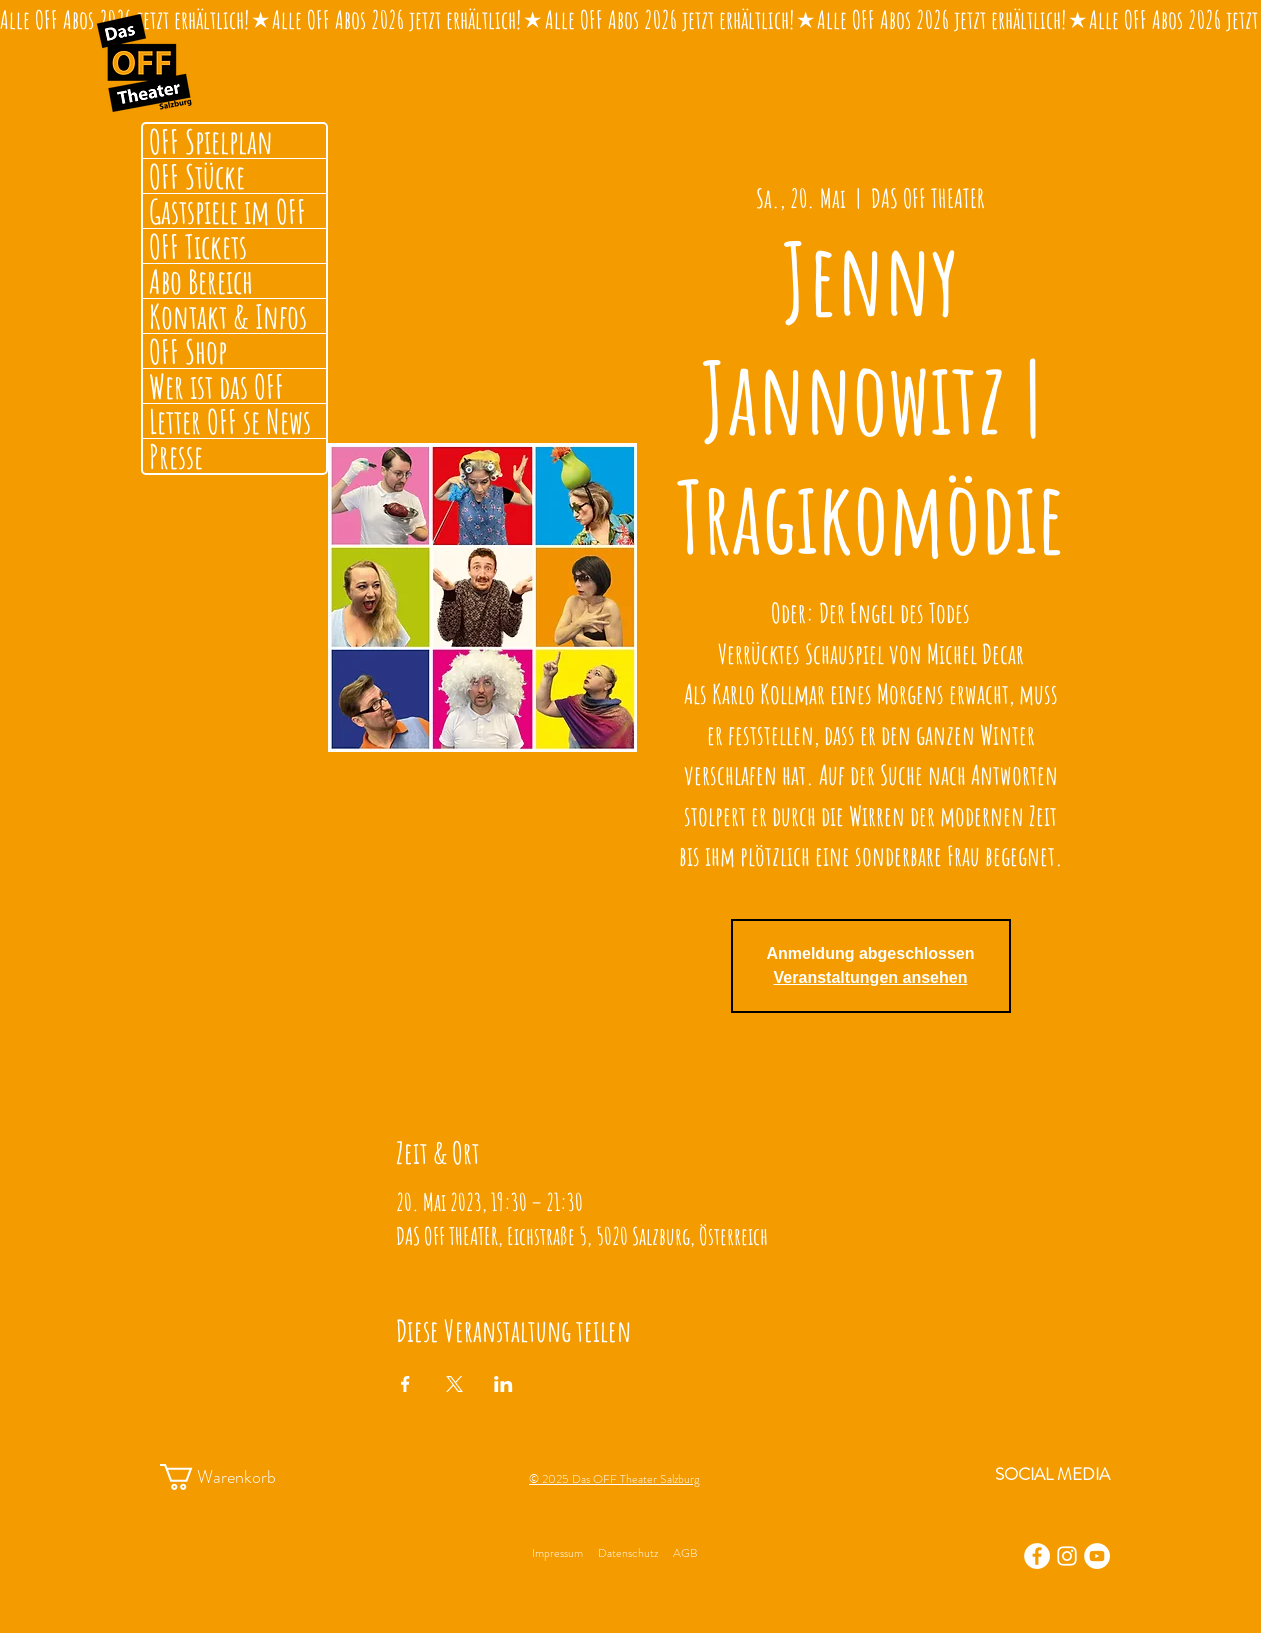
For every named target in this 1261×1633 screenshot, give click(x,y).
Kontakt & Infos (228, 316)
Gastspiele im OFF (227, 211)
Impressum (557, 1553)
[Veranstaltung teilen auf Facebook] (405, 1384)
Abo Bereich (201, 281)
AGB (685, 1553)
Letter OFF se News (230, 421)
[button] (236, 1477)
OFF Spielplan (211, 141)
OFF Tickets (198, 246)
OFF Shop (188, 351)
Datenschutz (628, 1553)
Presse (176, 456)
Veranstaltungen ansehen (871, 977)
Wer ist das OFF (216, 386)
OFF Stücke (197, 176)
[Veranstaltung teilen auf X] (454, 1384)
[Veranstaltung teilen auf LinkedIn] (503, 1384)
